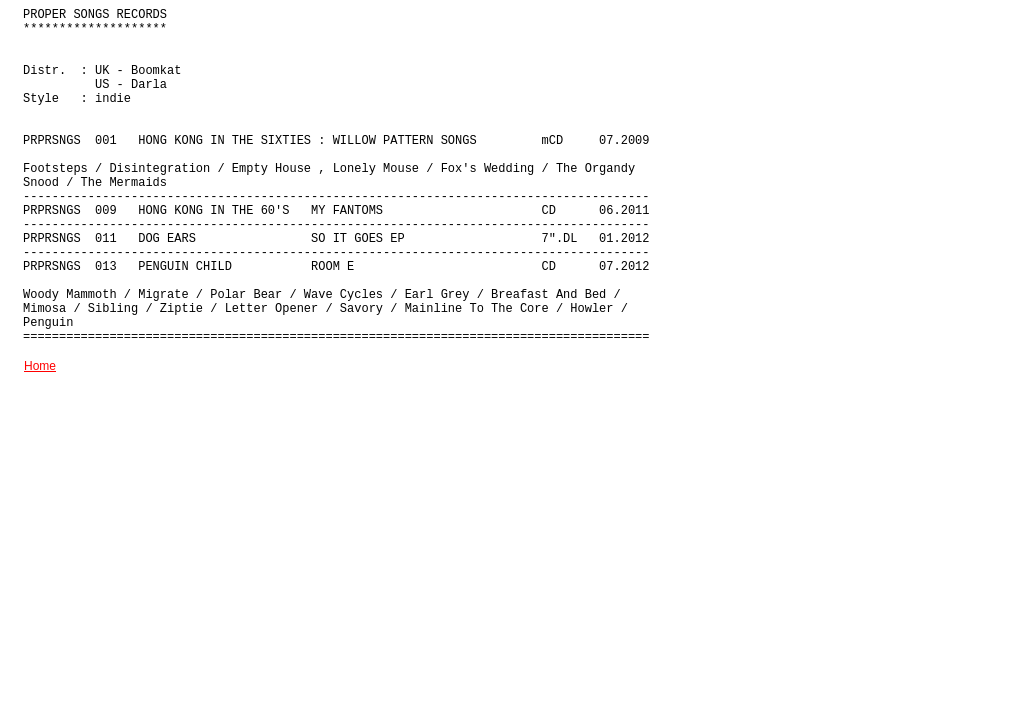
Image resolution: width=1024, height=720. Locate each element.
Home (40, 366)
